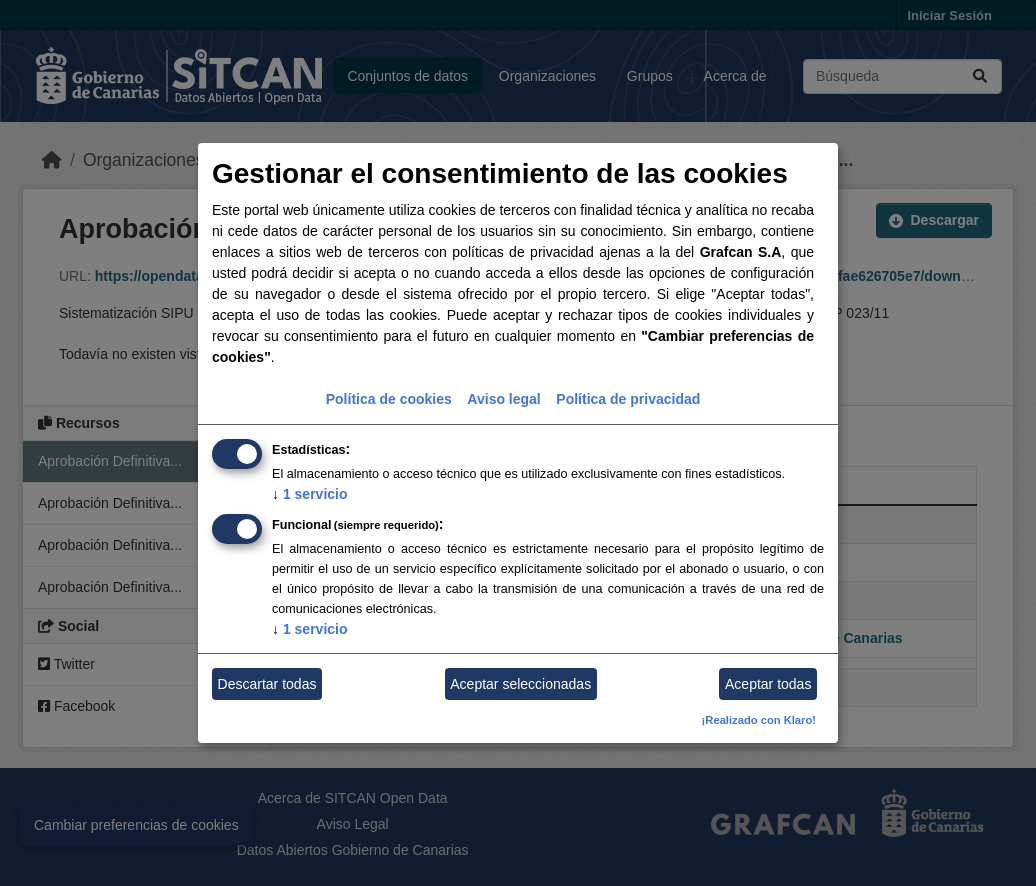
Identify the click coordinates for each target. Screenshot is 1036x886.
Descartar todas (267, 684)
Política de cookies (389, 399)
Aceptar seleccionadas (520, 684)
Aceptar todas (768, 684)
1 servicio (310, 494)
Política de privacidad (628, 399)
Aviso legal (503, 399)
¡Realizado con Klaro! (759, 720)
